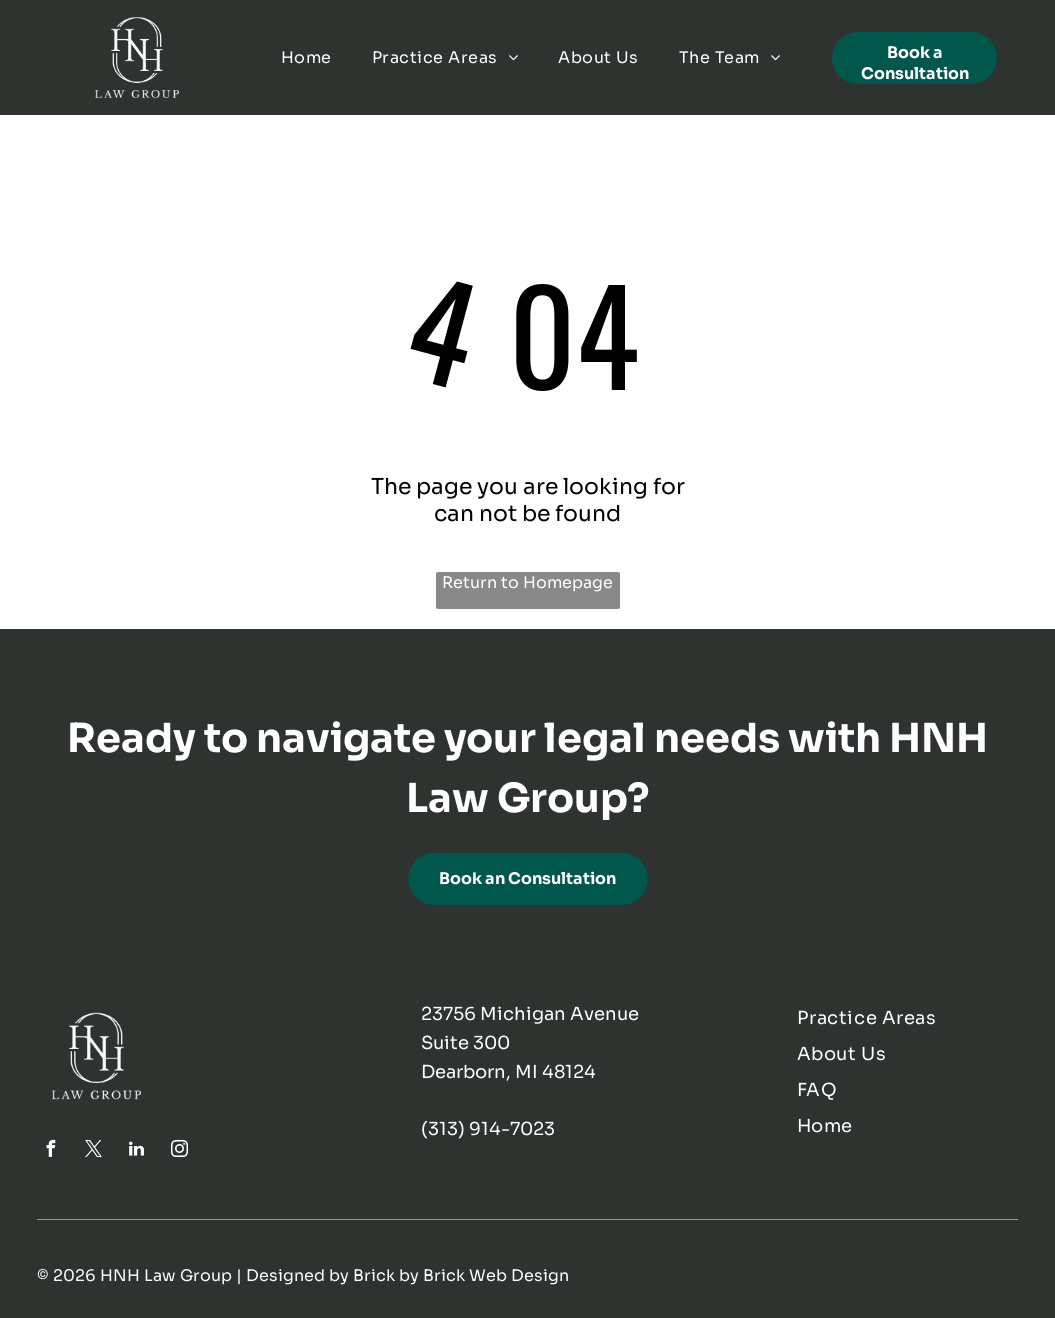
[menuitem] (306, 57)
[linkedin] (136, 1151)
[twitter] (93, 1151)
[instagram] (179, 1151)
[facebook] (50, 1151)
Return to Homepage (527, 582)
